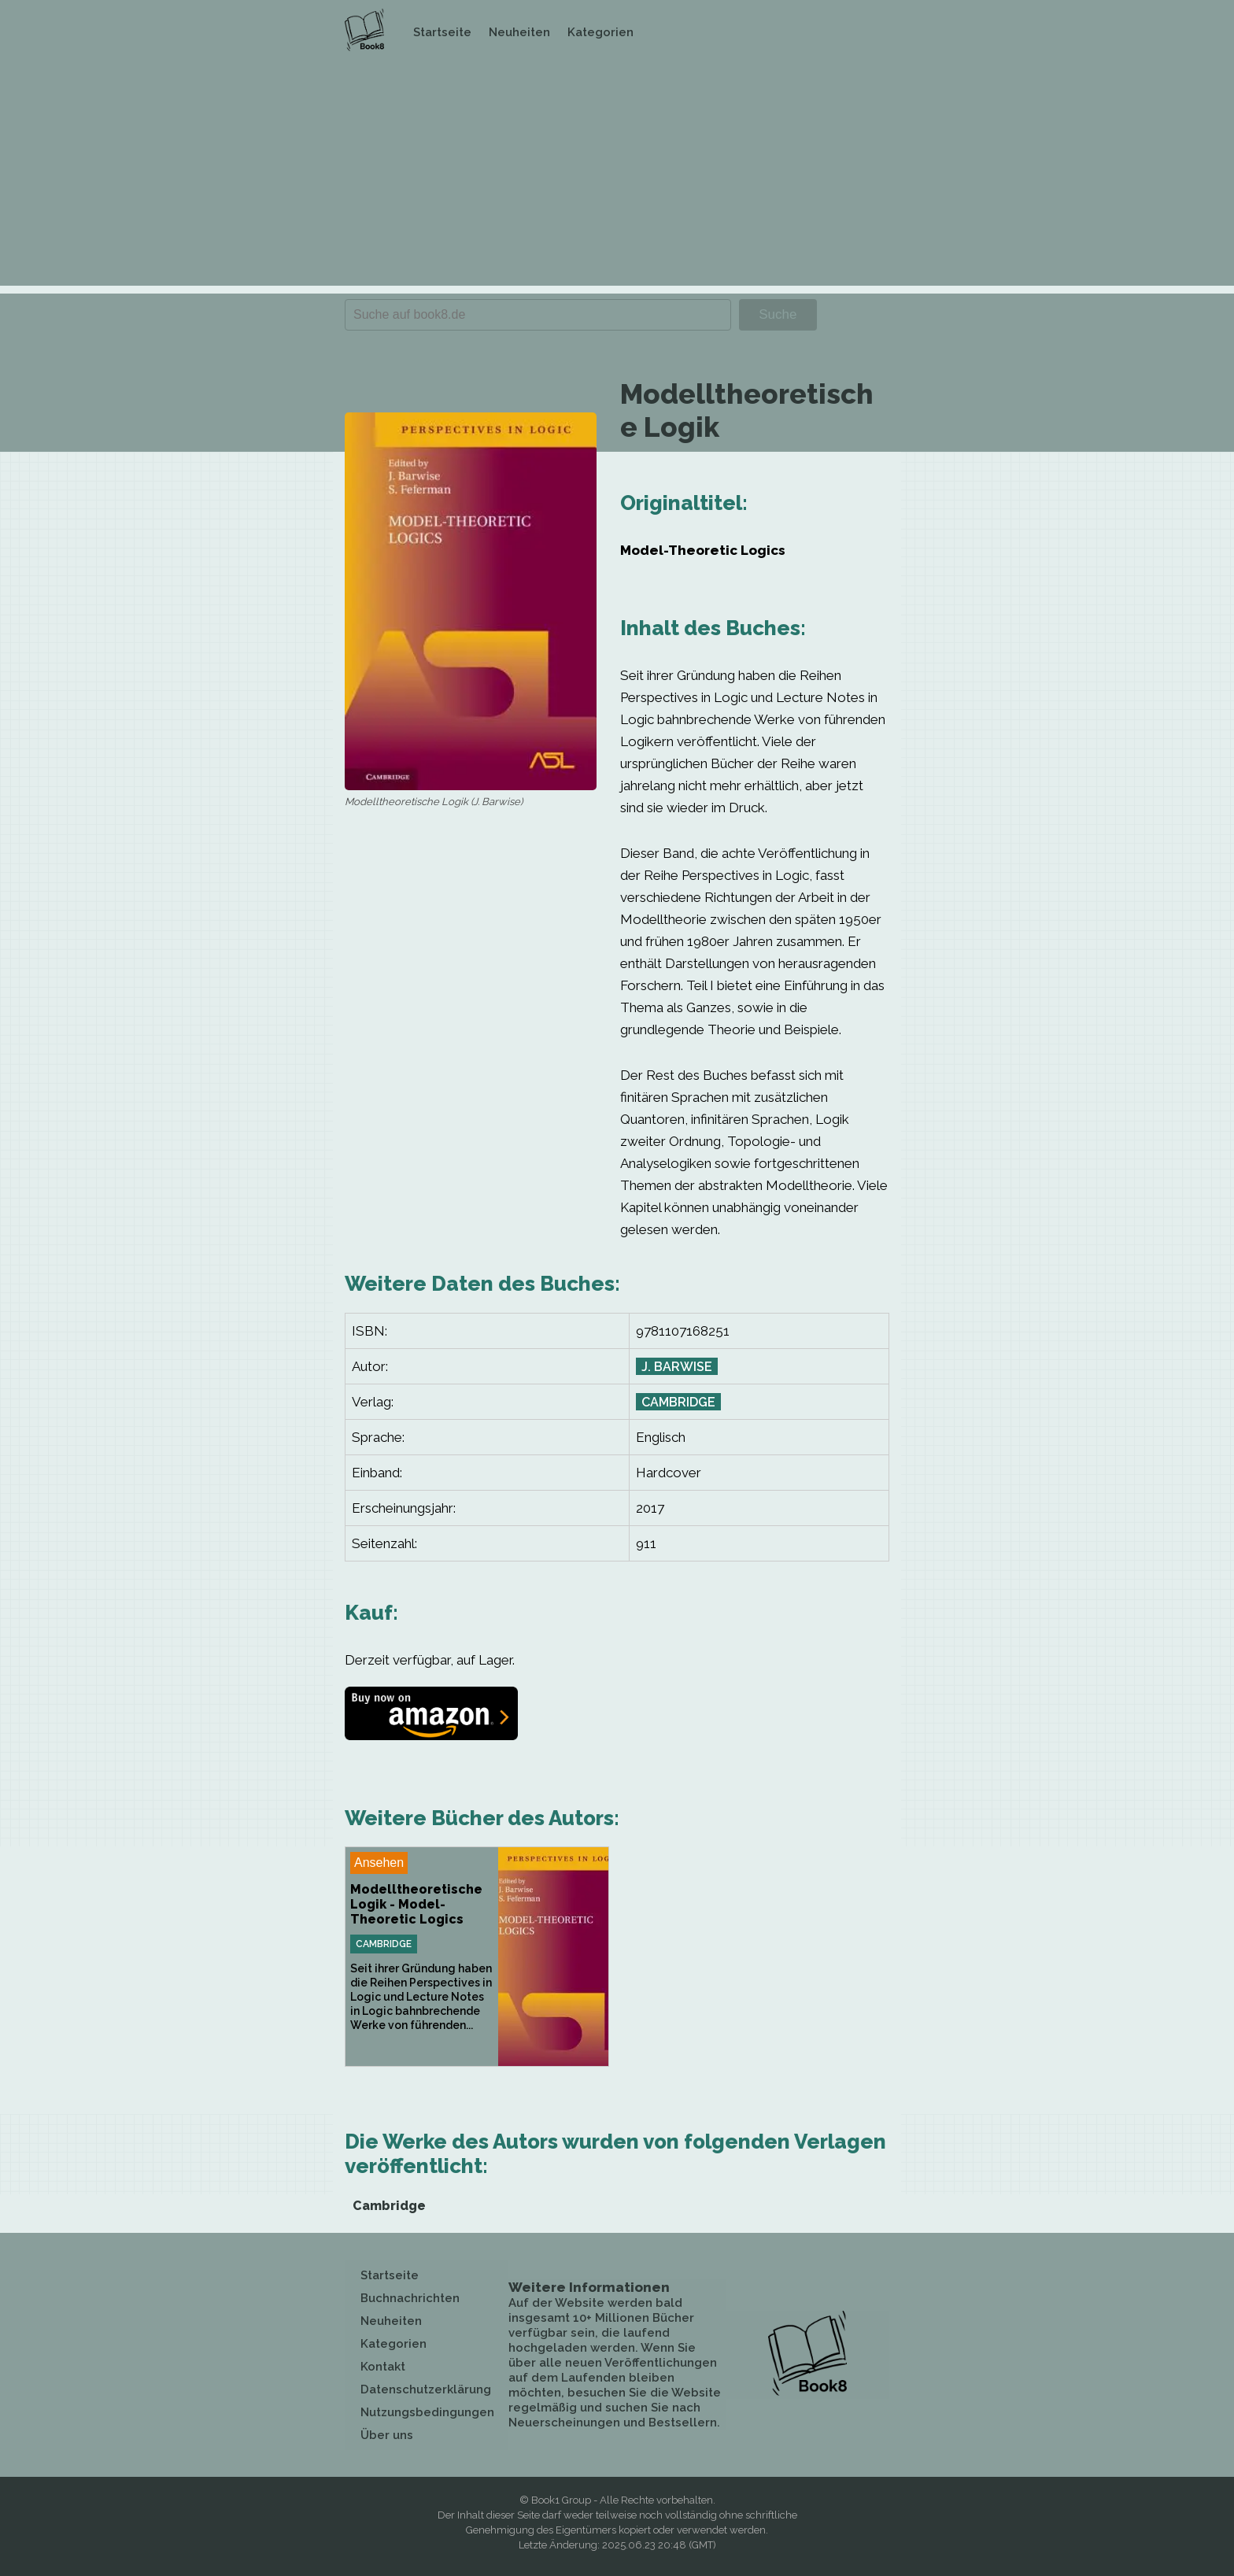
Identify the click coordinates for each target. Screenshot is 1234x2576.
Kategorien (600, 32)
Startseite (442, 32)
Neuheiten (519, 32)
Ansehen (379, 1862)
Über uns (386, 2435)
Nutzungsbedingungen (427, 2412)
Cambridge (678, 1402)
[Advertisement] (617, 175)
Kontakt (382, 2367)
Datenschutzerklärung (425, 2389)
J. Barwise (676, 1366)
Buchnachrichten (410, 2298)
